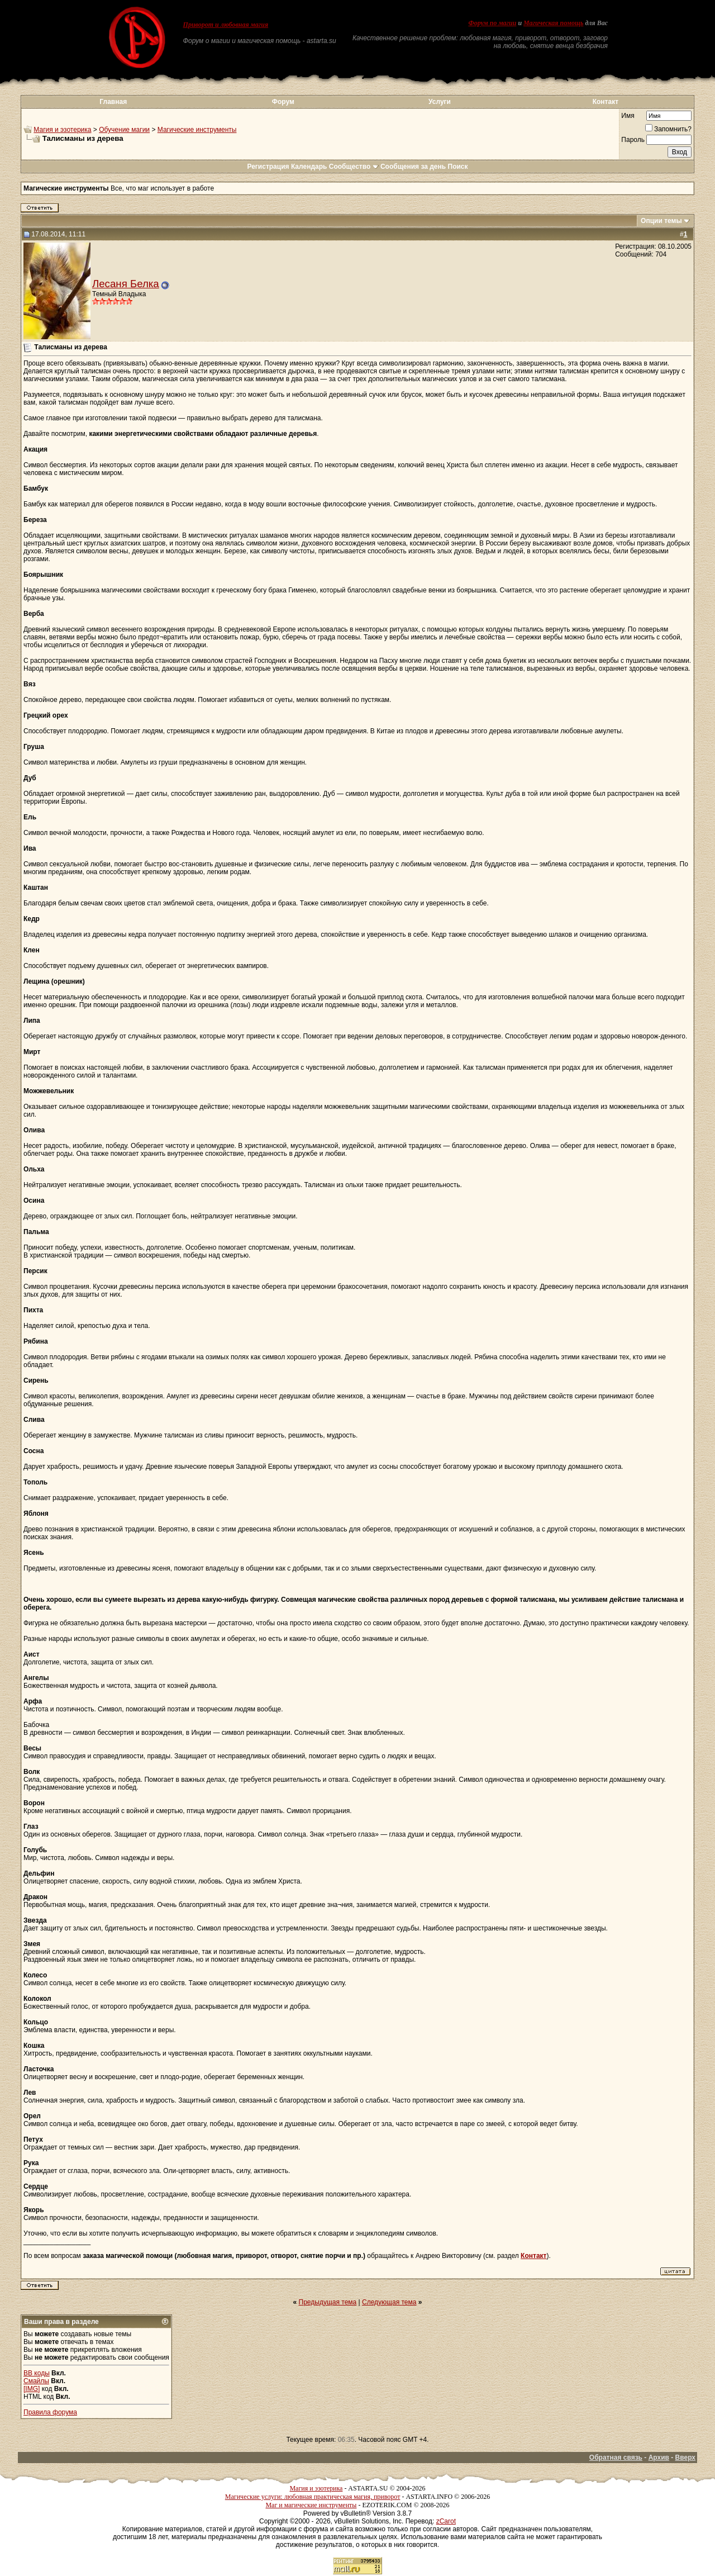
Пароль (633, 140)
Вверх (685, 2457)
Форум (283, 102)
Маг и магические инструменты (310, 2505)
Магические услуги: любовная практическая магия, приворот (313, 2497)
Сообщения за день (413, 166)
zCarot (446, 2521)
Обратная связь (615, 2457)
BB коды (36, 2373)
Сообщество (354, 166)
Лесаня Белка (125, 284)
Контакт (605, 102)
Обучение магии (124, 130)
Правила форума (50, 2412)
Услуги (439, 102)
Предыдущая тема (328, 2302)
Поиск (458, 166)
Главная (113, 102)
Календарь (309, 166)
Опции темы (661, 221)
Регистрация (268, 166)
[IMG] (31, 2389)
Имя (627, 116)
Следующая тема (389, 2302)
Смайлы (36, 2381)
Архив (659, 2457)
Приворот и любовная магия (226, 25)
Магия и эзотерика (62, 130)
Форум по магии (492, 23)
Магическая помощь (553, 23)
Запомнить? (668, 129)
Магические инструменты (197, 130)
